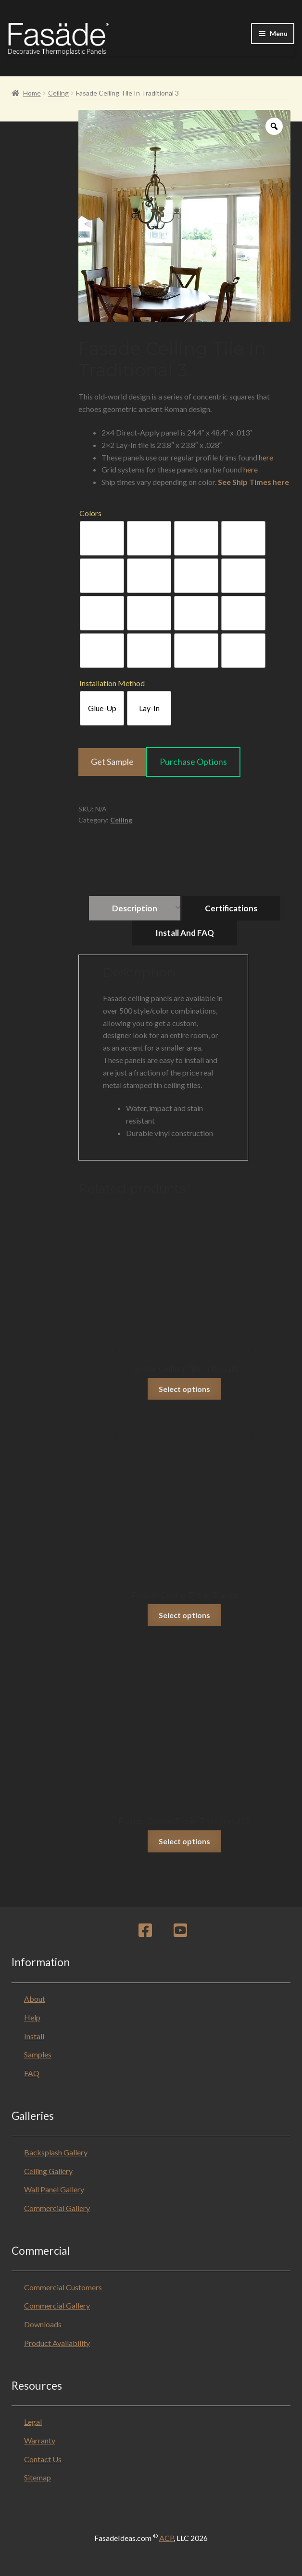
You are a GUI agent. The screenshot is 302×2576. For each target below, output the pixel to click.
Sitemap (37, 2477)
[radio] (102, 538)
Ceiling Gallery (48, 2171)
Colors (90, 513)
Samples (37, 2054)
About (34, 1998)
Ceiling (58, 93)
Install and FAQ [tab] (184, 933)
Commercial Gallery (57, 2208)
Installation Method (112, 683)
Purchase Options (193, 761)
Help (32, 2017)
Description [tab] (134, 908)
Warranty (39, 2440)
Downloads (43, 2324)
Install (34, 2036)
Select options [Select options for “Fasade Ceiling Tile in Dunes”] (184, 1615)
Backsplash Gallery (56, 2152)
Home (32, 93)
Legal (33, 2421)
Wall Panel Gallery (54, 2189)
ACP (166, 2537)
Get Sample (112, 761)
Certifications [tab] (231, 908)
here (266, 457)
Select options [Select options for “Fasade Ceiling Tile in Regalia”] (184, 1388)
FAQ (31, 2073)
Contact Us (43, 2459)
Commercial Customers (63, 2287)
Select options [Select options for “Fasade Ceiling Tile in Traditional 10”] (184, 1841)
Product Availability (57, 2342)
